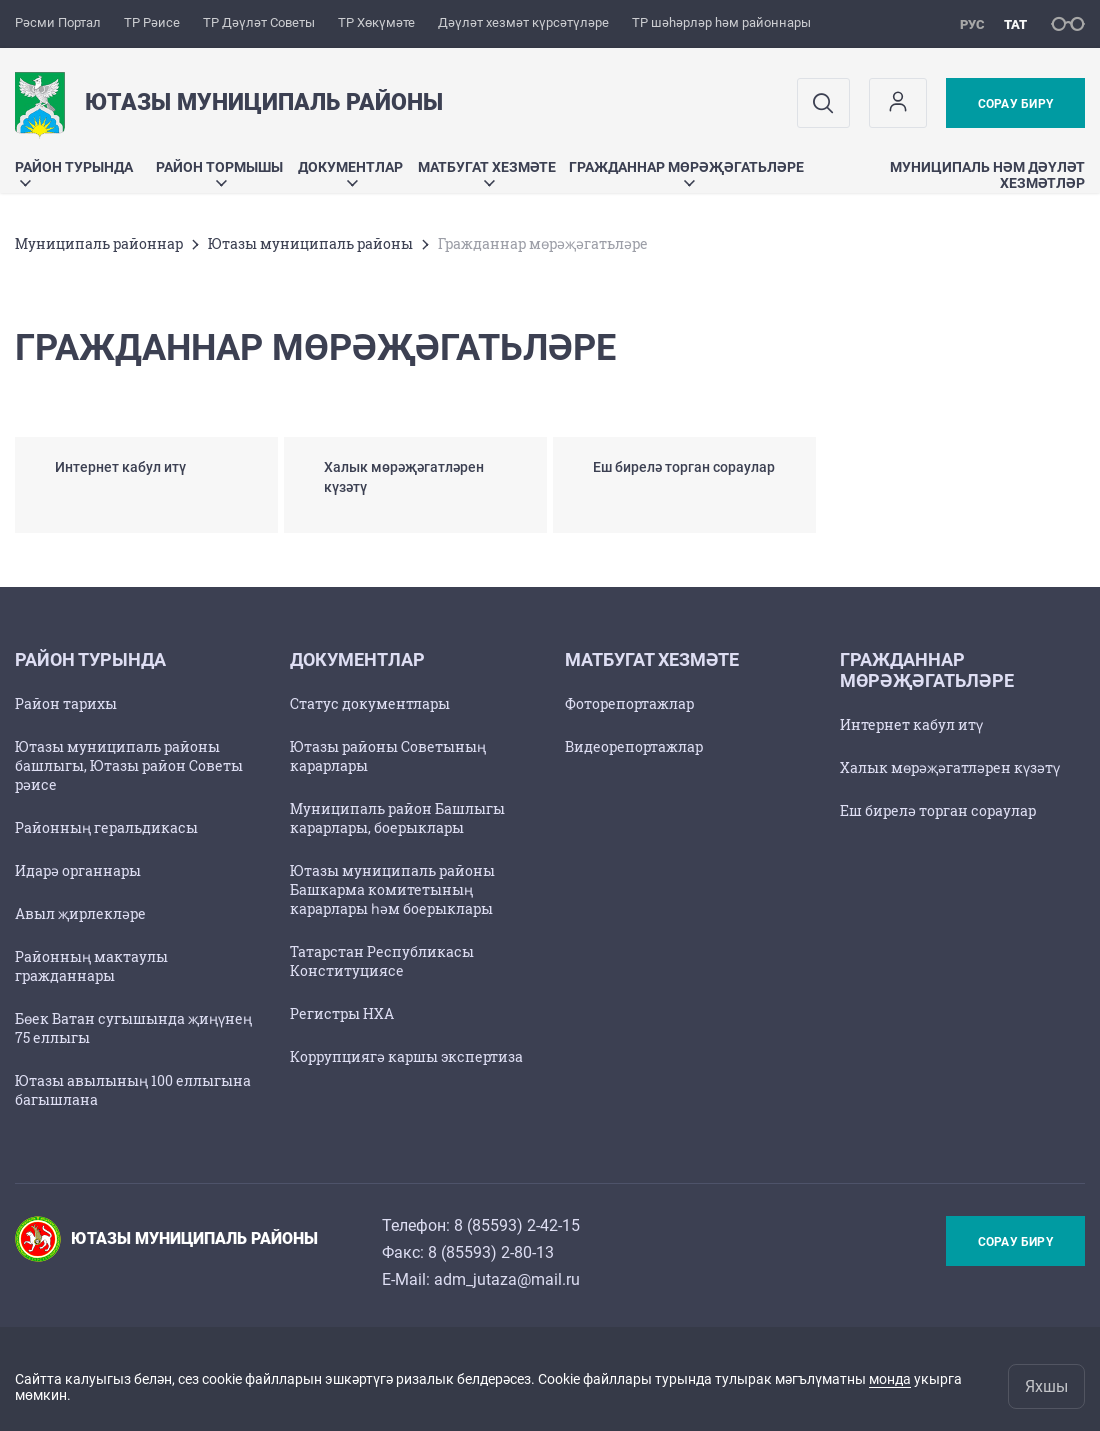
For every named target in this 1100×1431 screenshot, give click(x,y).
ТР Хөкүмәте (376, 22)
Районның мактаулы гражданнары (91, 966)
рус (972, 24)
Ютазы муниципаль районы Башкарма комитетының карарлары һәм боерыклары (392, 889)
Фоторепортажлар (629, 703)
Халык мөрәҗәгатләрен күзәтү (950, 767)
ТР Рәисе (152, 22)
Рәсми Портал (58, 22)
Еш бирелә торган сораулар (938, 810)
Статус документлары (370, 703)
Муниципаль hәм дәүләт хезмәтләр (987, 175)
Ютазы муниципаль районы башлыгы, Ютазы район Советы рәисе (129, 765)
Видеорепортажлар (634, 746)
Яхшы (1046, 1386)
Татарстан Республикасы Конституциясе (382, 961)
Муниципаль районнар (99, 243)
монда (890, 1379)
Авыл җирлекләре (80, 913)
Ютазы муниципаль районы (310, 243)
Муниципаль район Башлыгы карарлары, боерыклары (397, 818)
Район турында (74, 172)
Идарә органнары (78, 870)
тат (1015, 24)
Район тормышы (219, 172)
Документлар (350, 172)
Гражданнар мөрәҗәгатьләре (686, 172)
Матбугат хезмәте (487, 172)
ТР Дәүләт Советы (259, 22)
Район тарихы (66, 703)
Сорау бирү (1015, 104)
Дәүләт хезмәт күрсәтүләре (523, 22)
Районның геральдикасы (106, 827)
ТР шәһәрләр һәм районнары (721, 22)
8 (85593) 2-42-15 (517, 1225)
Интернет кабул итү (911, 724)
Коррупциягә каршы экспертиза (406, 1056)
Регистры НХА (342, 1013)
